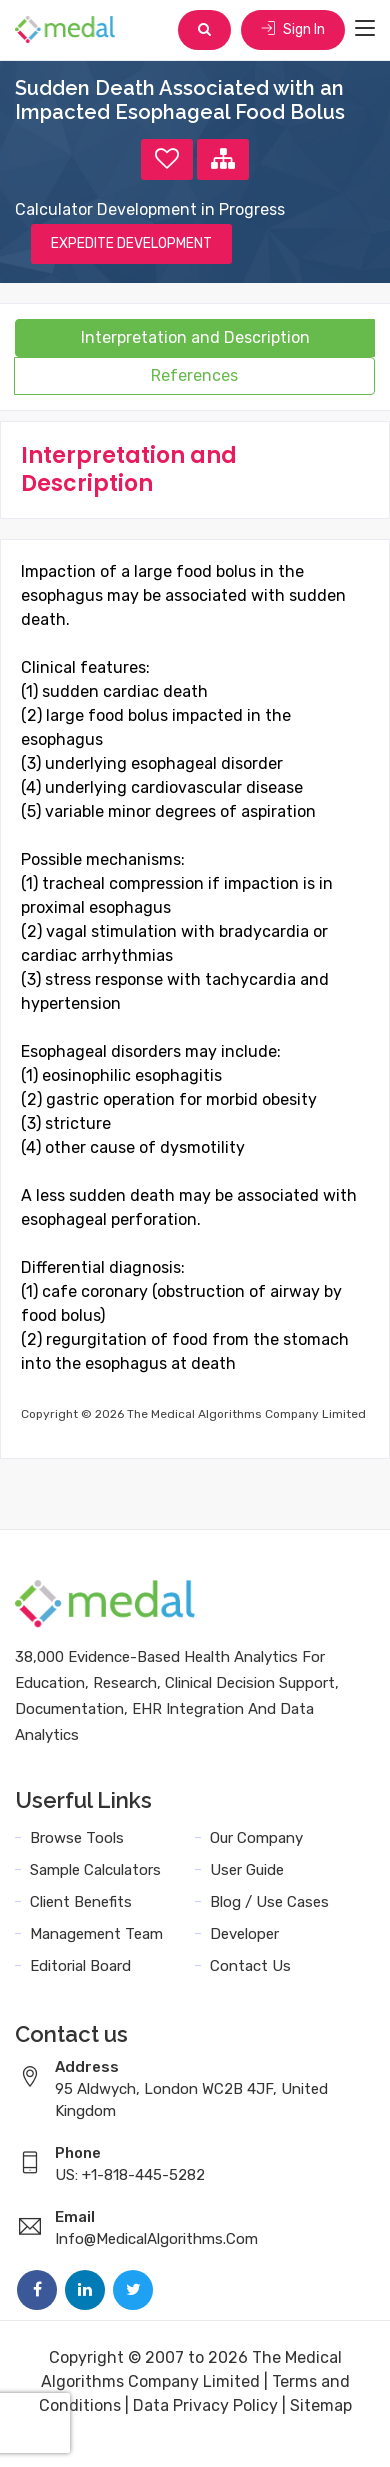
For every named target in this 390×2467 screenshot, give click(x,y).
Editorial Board (80, 1966)
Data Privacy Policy (205, 2405)
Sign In (293, 29)
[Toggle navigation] (365, 29)
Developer (244, 1934)
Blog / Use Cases (269, 1902)
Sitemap (321, 2405)
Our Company (256, 1838)
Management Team (96, 1934)
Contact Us (250, 1966)
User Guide (247, 1870)
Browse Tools (77, 1838)
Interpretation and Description (195, 337)
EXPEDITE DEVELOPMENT (131, 243)
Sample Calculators (95, 1870)
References (194, 375)
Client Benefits (81, 1902)
